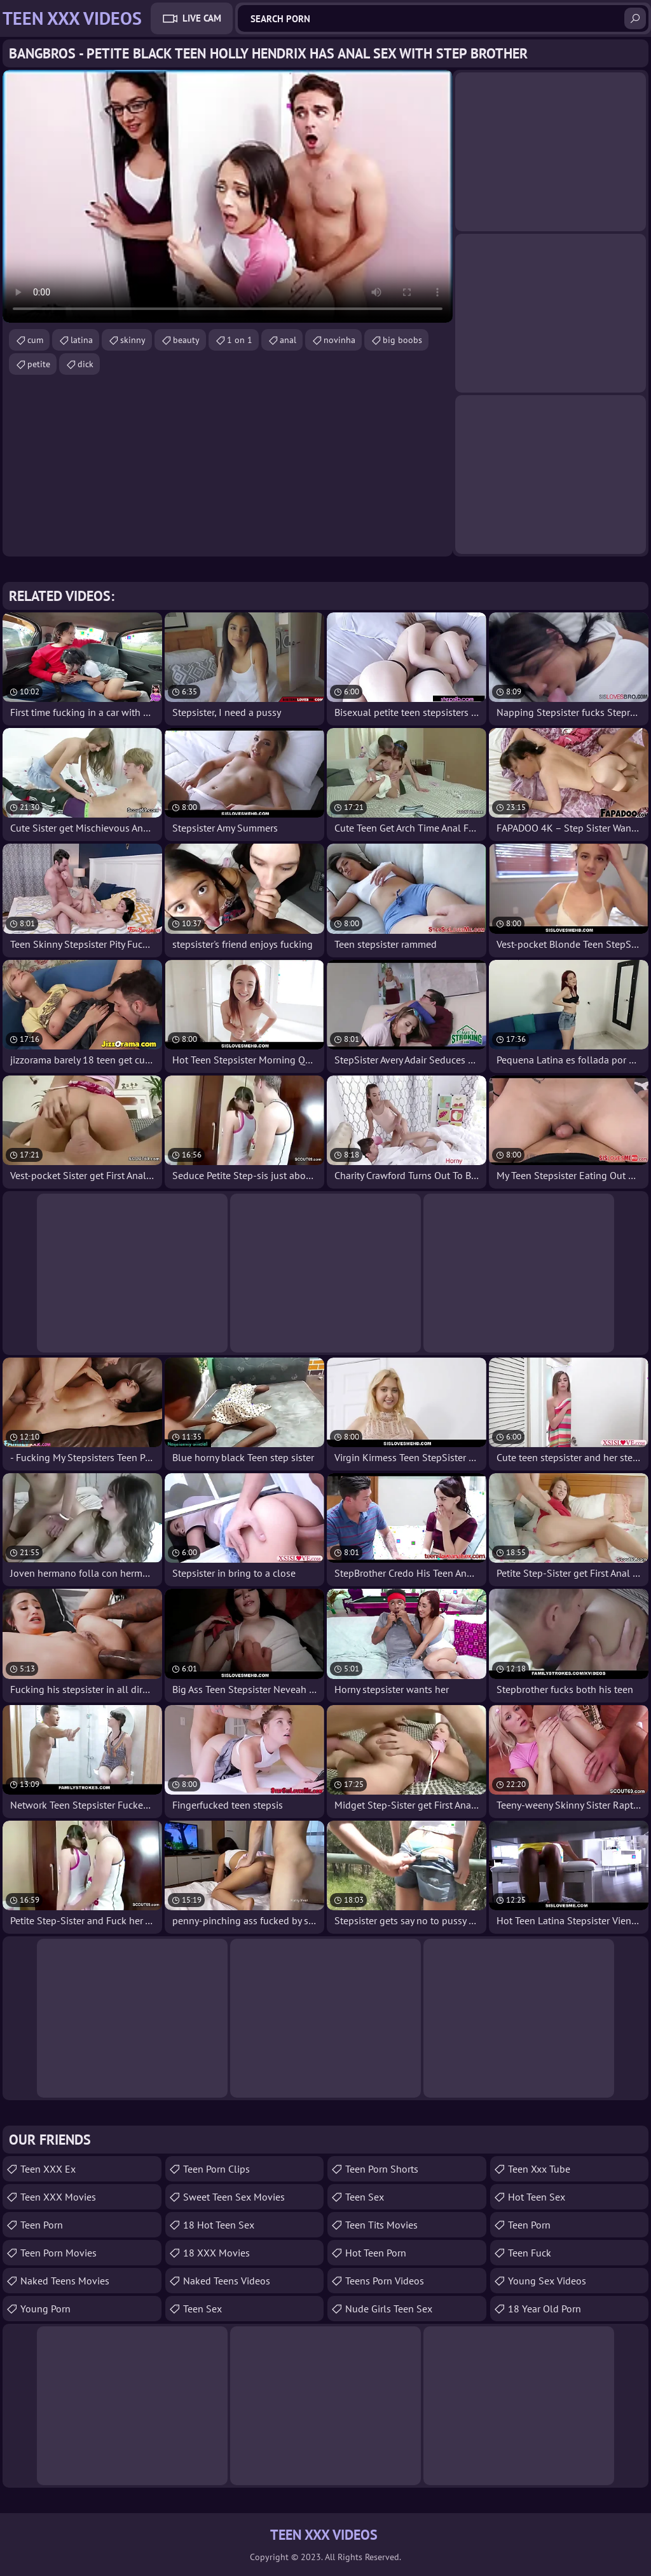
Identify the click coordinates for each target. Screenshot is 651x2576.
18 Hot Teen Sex (218, 2224)
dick (85, 364)
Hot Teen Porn (375, 2252)
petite (38, 364)
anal (288, 340)
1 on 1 (239, 340)
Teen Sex (364, 2196)
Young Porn (45, 2308)
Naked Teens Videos (226, 2280)
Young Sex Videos (547, 2280)
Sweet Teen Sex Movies (234, 2196)
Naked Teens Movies (64, 2280)
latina (82, 340)
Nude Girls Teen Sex (388, 2308)
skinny (133, 340)
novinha (339, 340)
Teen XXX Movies (58, 2196)
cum (35, 340)
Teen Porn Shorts (381, 2168)
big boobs (402, 340)
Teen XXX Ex (48, 2168)
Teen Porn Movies (58, 2252)
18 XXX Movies (216, 2252)
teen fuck (529, 2252)
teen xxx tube (539, 2168)
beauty (186, 340)
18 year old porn (544, 2308)
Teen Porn (41, 2224)
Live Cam (201, 18)
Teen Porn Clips (216, 2168)
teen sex (202, 2308)
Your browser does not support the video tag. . (228, 196)
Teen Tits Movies (381, 2224)
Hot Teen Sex (536, 2196)
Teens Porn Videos (384, 2280)
